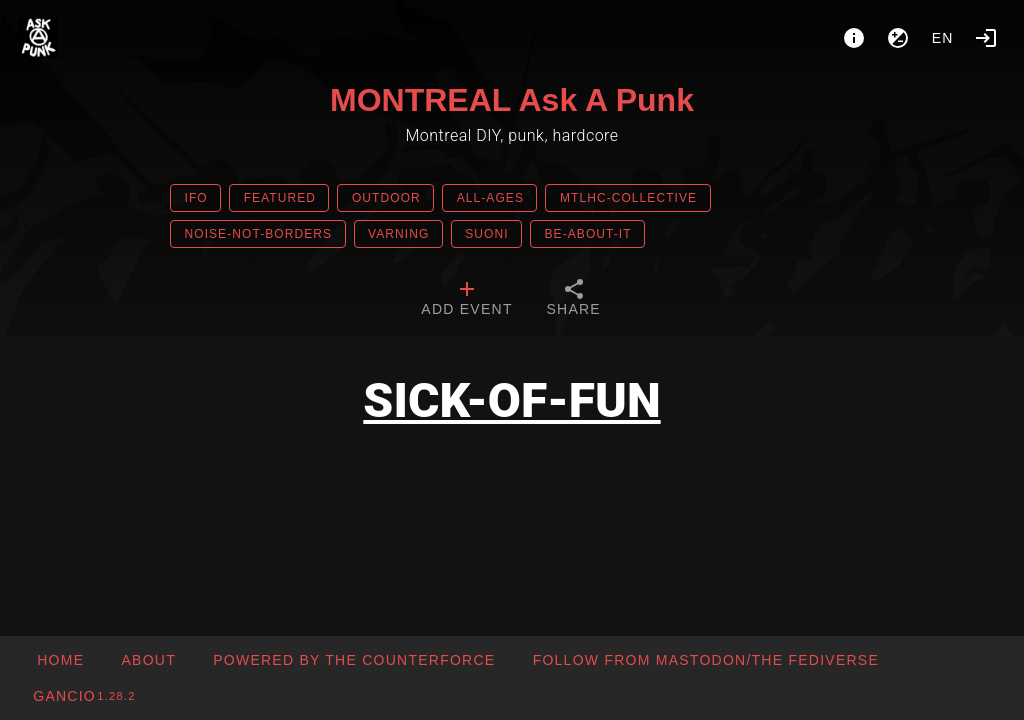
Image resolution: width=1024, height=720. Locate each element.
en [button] (943, 38)
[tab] (466, 300)
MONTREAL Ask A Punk (512, 100)
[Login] (986, 38)
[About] (854, 38)
